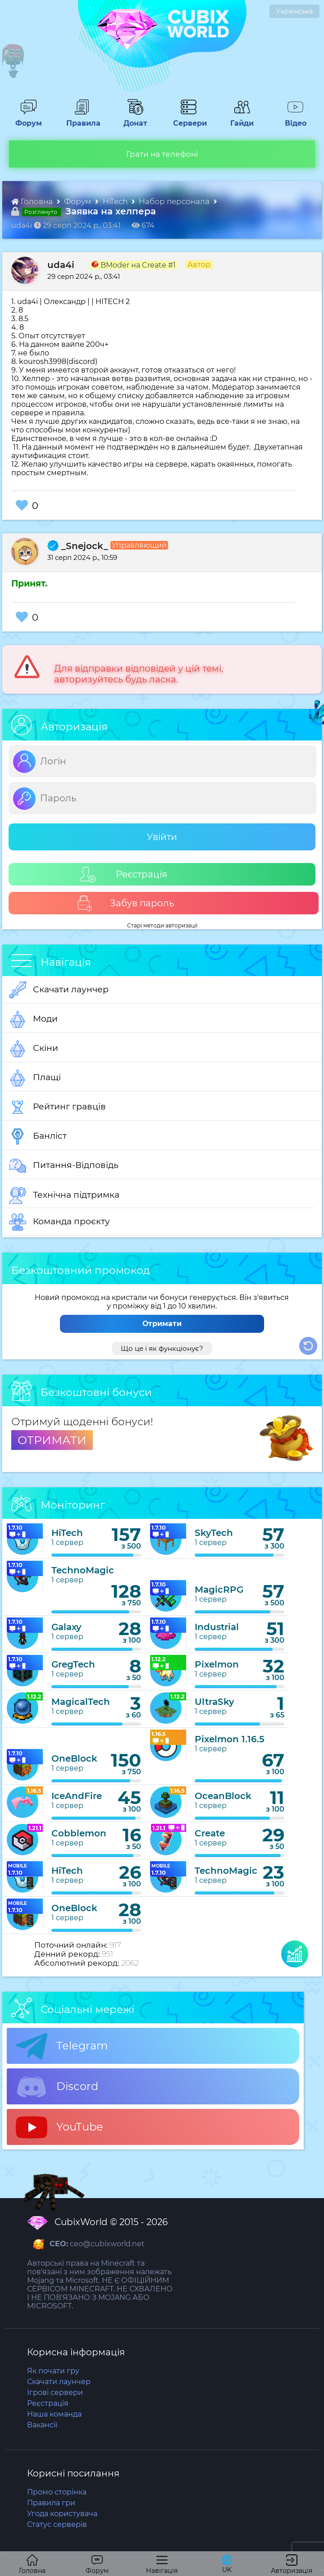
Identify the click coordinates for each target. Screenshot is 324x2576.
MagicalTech (80, 1701)
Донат (131, 119)
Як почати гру (53, 2371)
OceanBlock (223, 1795)
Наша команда (54, 2414)
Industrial (217, 1627)
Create (210, 1833)
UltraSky (214, 1701)
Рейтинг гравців (57, 1107)
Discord (57, 2087)
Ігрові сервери (55, 2392)
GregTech (73, 1664)
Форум (25, 119)
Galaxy (66, 1627)
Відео (291, 119)
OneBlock (74, 1758)
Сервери (188, 119)
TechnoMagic (82, 1570)
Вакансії (42, 2425)
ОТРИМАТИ (52, 1440)
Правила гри (51, 2503)
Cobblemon (78, 1833)
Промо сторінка (57, 2492)
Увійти (162, 836)
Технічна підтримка (64, 1195)
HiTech (116, 201)
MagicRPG (219, 1589)
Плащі (35, 1077)
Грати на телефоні (162, 154)
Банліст (38, 1136)
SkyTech (214, 1532)
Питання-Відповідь (64, 1165)
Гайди (238, 119)
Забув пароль (125, 903)
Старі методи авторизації (162, 925)
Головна (33, 201)
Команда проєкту (59, 1222)
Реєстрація (123, 874)
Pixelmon (217, 1664)
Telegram (62, 2046)
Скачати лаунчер (59, 990)
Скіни (33, 1048)
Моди (33, 1019)
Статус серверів (57, 2524)
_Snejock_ (77, 546)
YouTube (59, 2127)
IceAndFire (76, 1795)
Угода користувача (62, 2513)
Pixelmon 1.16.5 (230, 1739)
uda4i (60, 264)
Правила (81, 119)
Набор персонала (175, 201)
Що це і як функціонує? (162, 1348)
